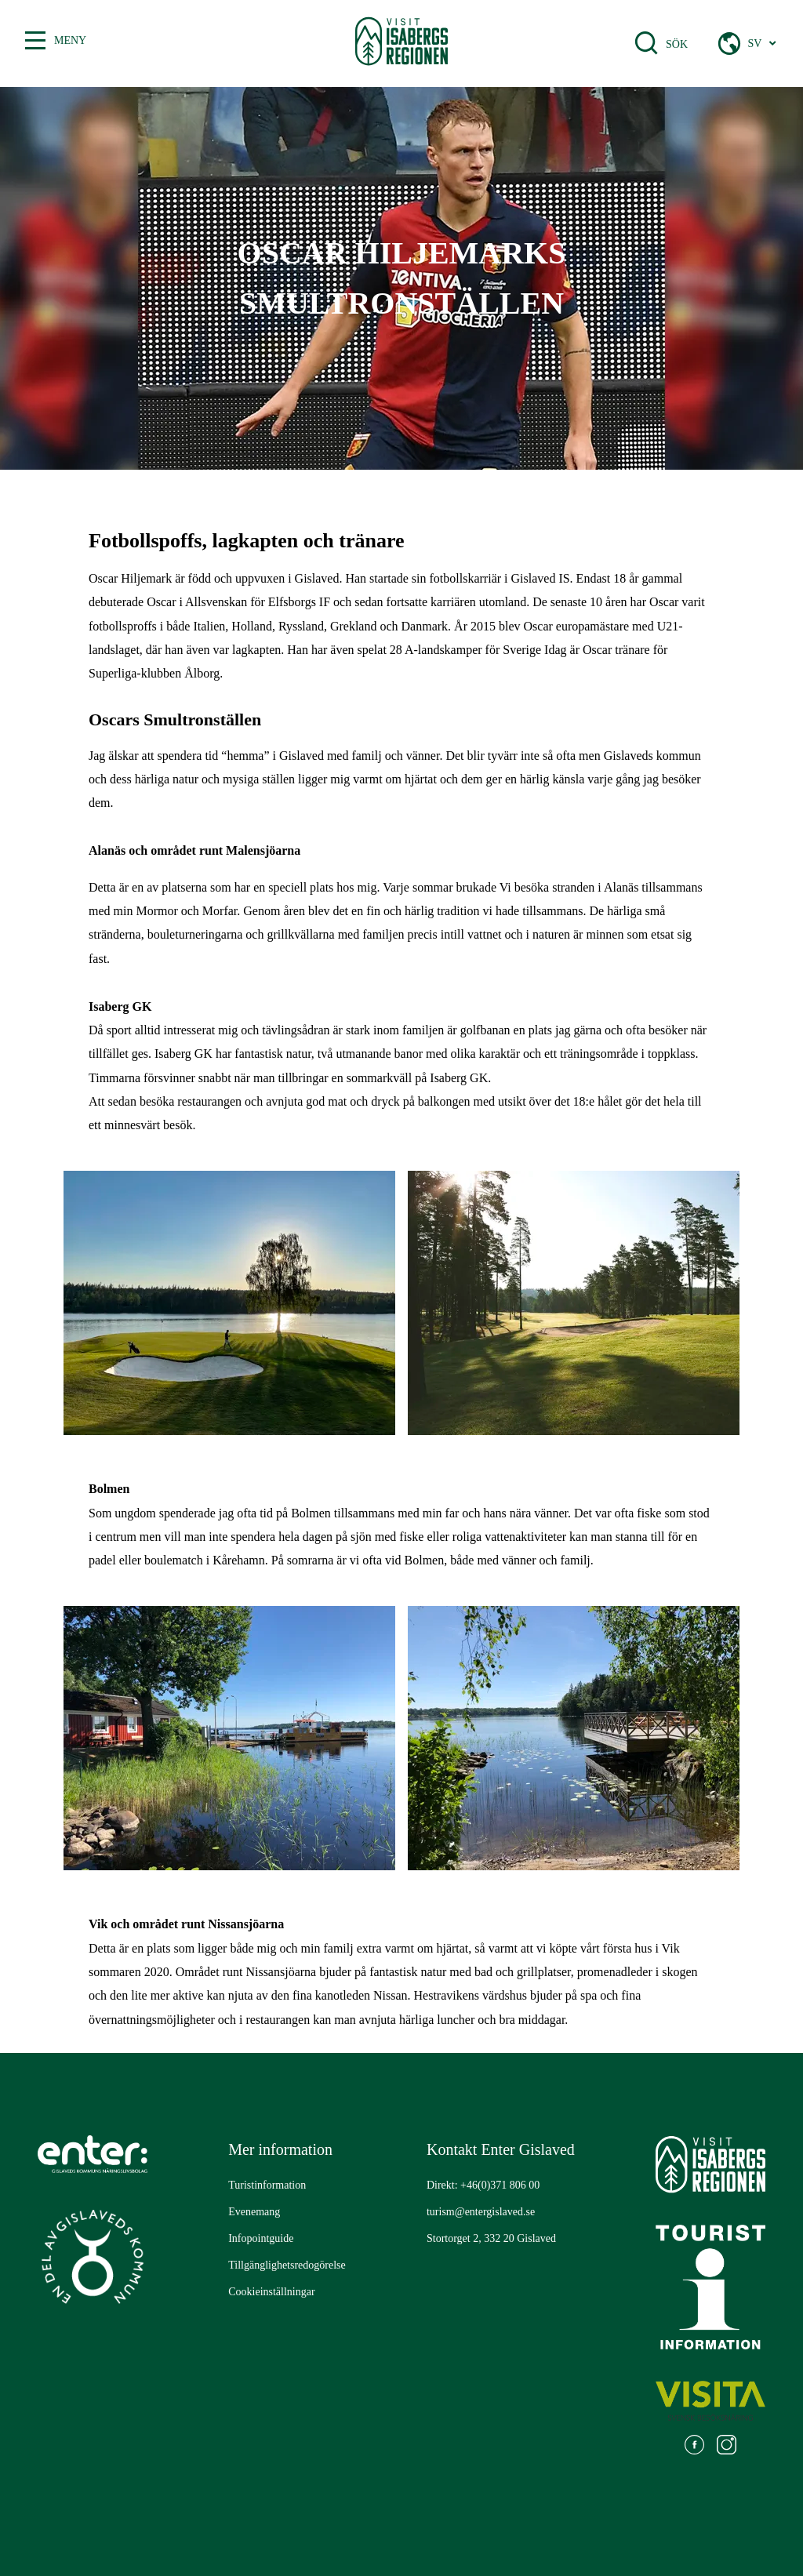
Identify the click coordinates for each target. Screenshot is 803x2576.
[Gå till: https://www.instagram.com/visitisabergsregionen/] (726, 2447)
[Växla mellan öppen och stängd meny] (35, 40)
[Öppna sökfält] (646, 43)
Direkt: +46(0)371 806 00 (483, 2185)
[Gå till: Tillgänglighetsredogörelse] (287, 2265)
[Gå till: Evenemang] (254, 2212)
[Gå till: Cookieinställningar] (271, 2292)
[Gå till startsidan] (402, 43)
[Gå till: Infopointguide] (260, 2238)
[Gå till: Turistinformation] (267, 2185)
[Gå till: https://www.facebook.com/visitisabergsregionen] (694, 2447)
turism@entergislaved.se (481, 2212)
